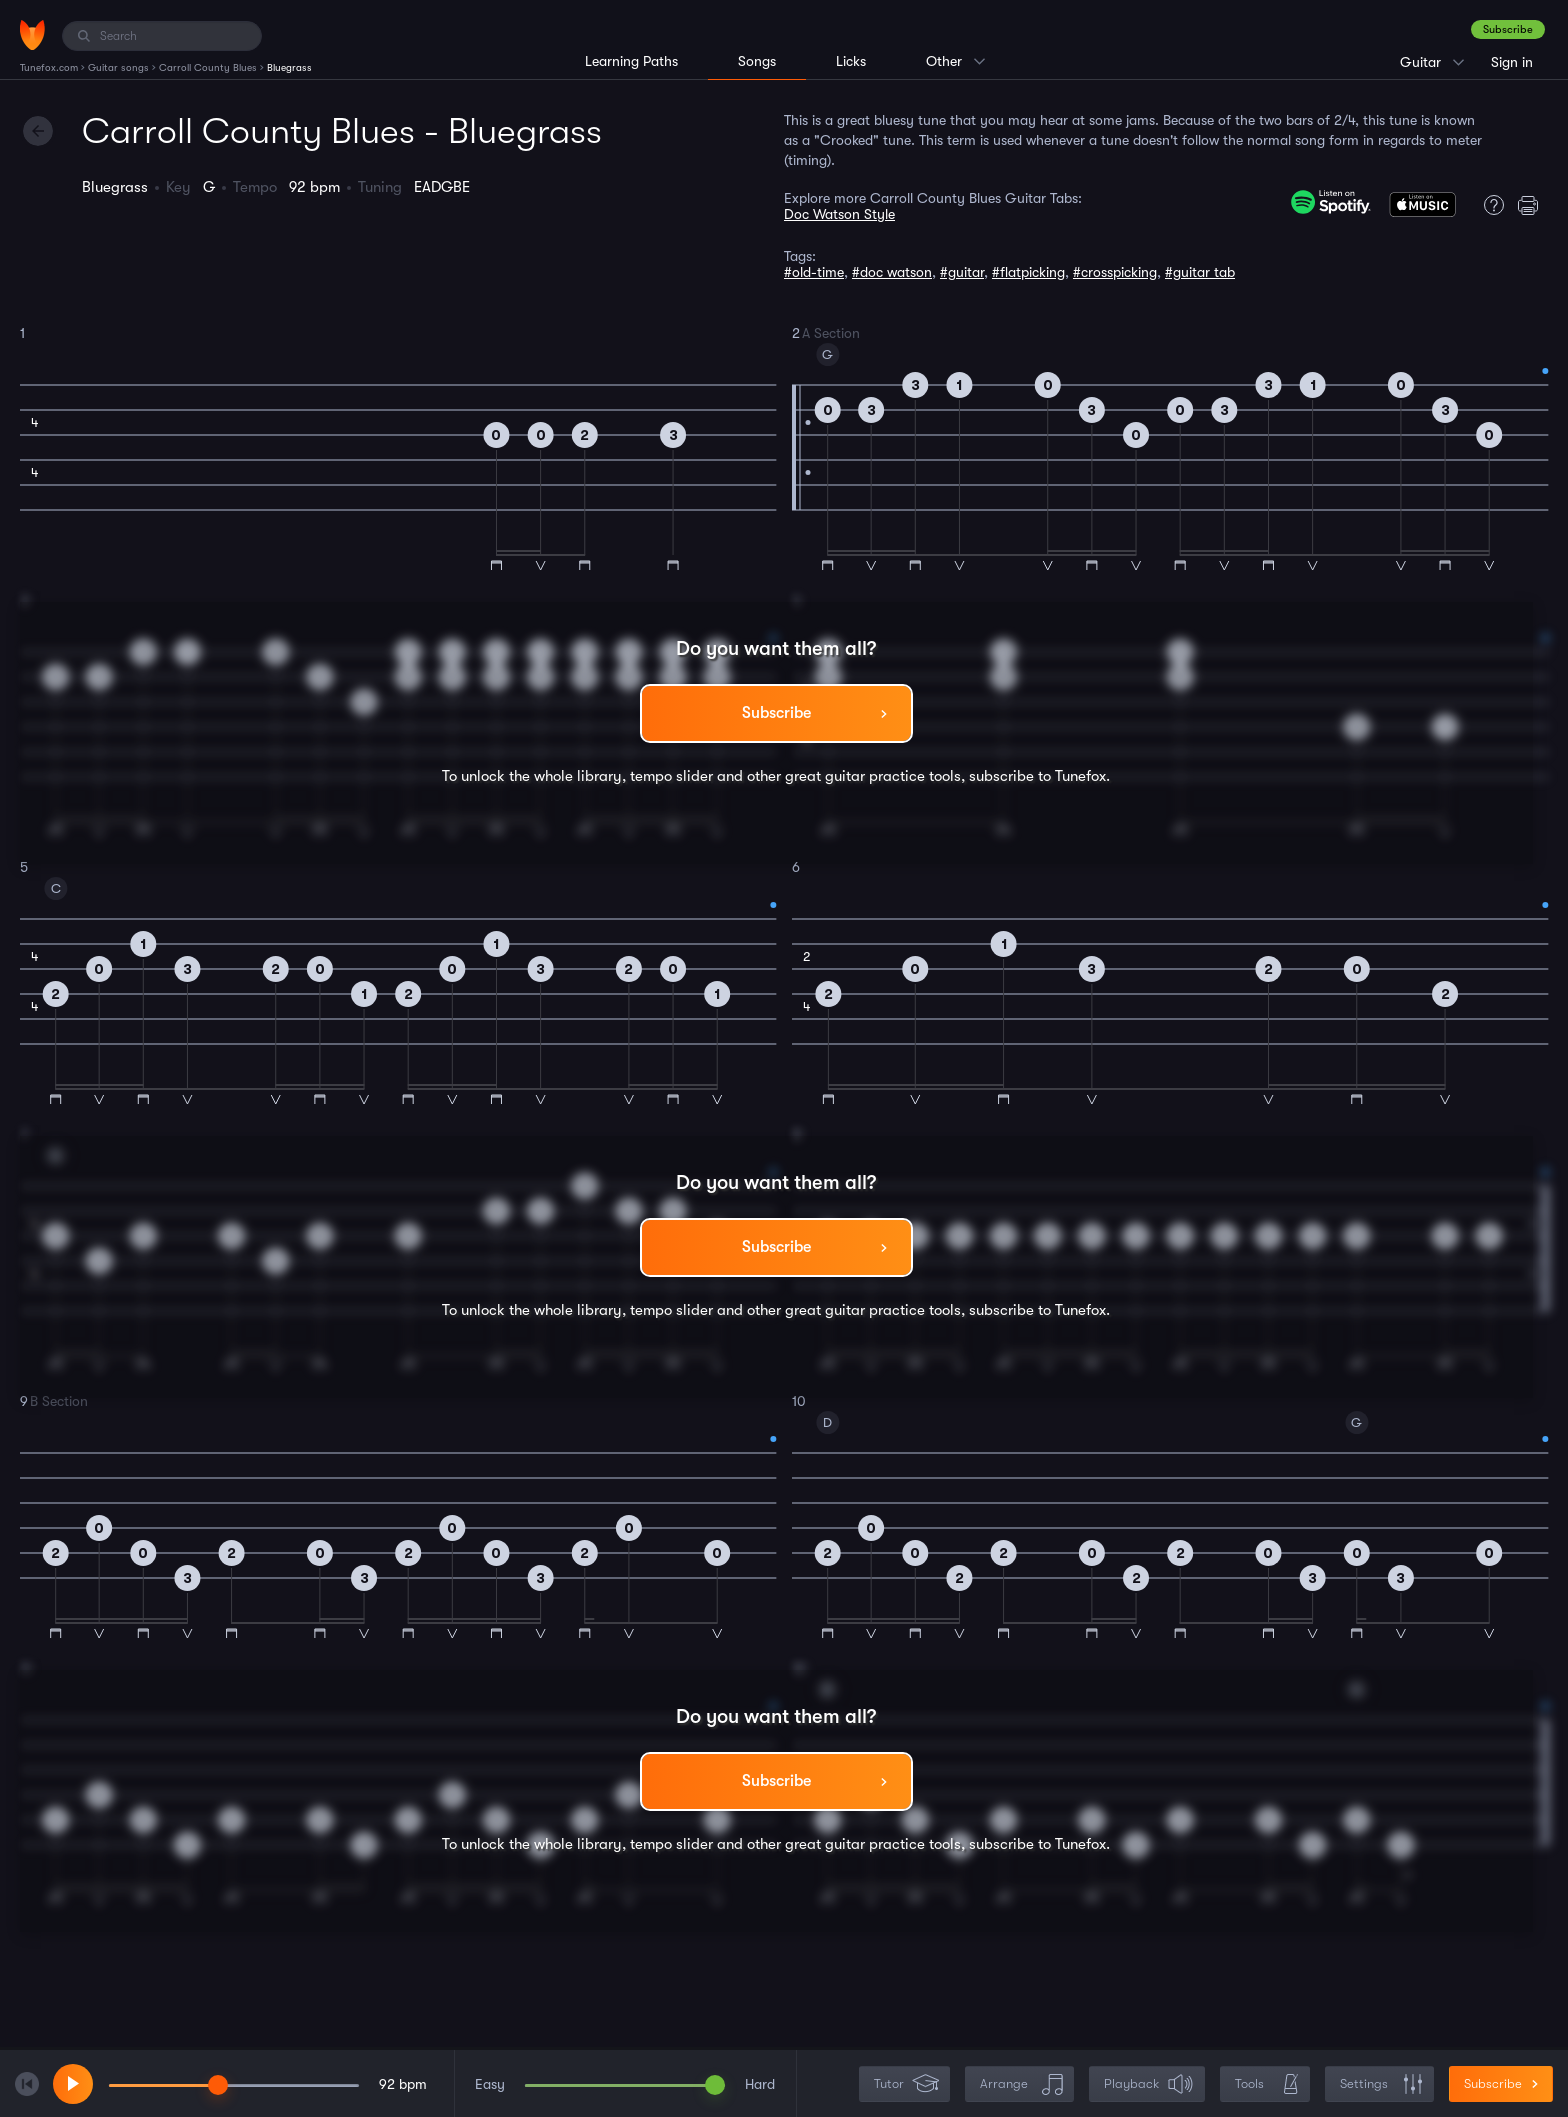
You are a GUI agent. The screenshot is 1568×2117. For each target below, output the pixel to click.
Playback (1149, 2084)
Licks (851, 61)
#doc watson (892, 272)
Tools (1267, 2084)
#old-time (814, 272)
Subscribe (1508, 29)
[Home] (32, 35)
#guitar (962, 272)
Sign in (1512, 62)
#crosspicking (1115, 272)
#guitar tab (1200, 272)
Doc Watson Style (839, 214)
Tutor (906, 2084)
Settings (1381, 2084)
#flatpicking (1028, 272)
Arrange (1021, 2084)
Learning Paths (631, 61)
